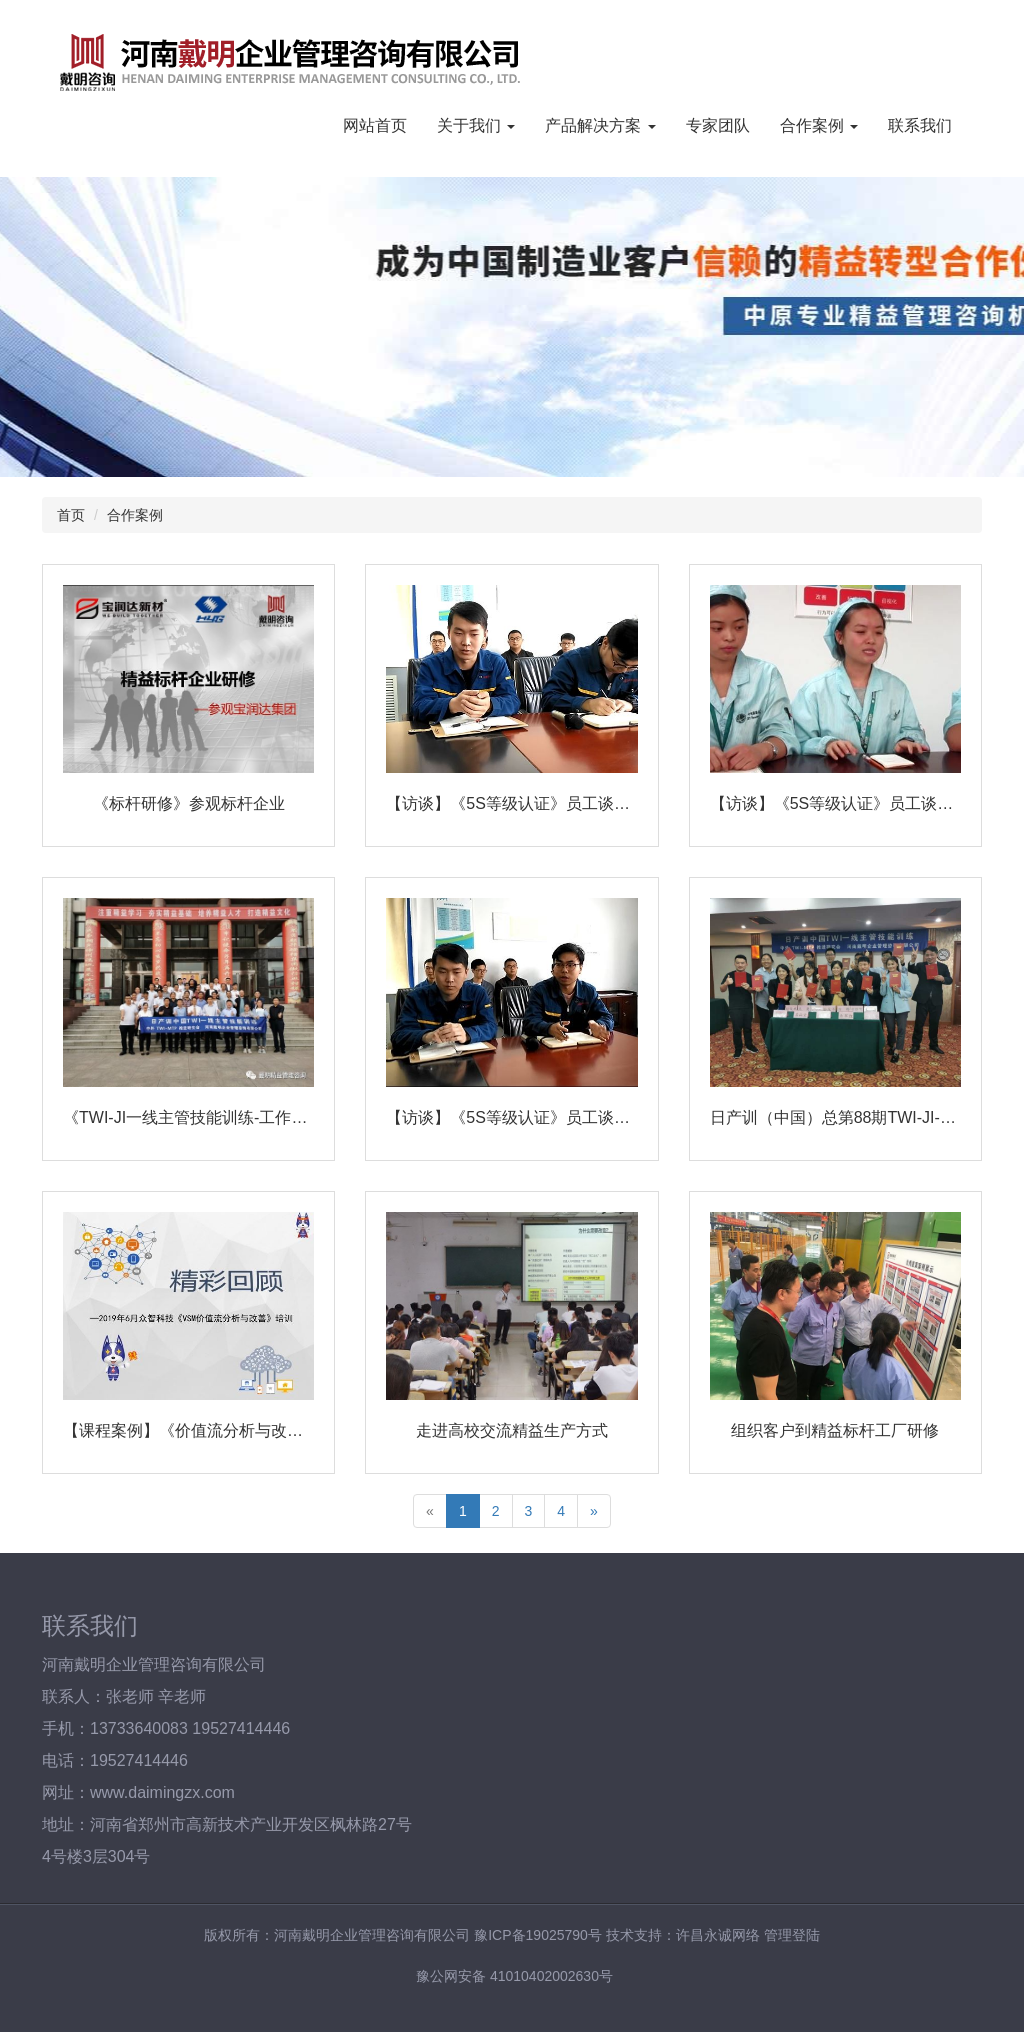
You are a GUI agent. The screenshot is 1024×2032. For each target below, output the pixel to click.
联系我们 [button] (920, 125)
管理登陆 (792, 1935)
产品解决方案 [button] (600, 125)
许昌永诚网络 (718, 1935)
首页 (71, 515)
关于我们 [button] (476, 125)
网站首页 (375, 125)
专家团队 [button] (718, 125)
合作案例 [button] (819, 125)
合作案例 (135, 515)
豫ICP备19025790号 (538, 1935)
